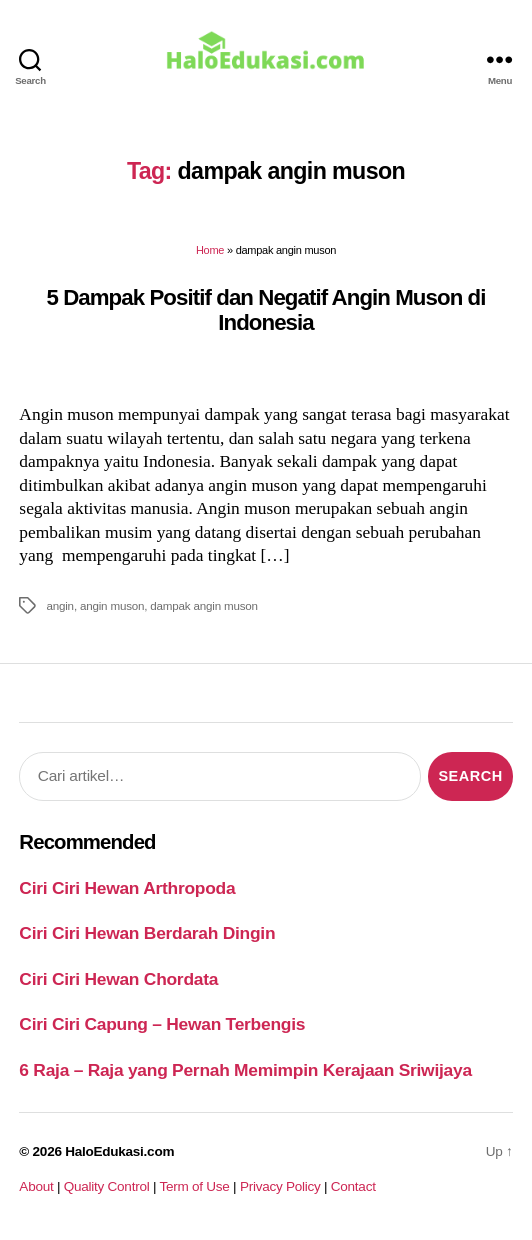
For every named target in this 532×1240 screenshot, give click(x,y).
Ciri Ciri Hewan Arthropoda (127, 888)
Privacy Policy (280, 1186)
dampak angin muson (203, 605)
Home (210, 250)
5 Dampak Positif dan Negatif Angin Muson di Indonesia (265, 310)
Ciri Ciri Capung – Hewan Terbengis (162, 1024)
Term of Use (194, 1186)
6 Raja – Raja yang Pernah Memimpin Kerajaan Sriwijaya (245, 1070)
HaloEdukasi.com (119, 1151)
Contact (353, 1186)
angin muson (112, 605)
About (36, 1186)
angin (59, 605)
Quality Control (107, 1186)
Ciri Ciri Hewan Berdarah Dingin (147, 933)
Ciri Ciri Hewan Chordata (118, 979)
